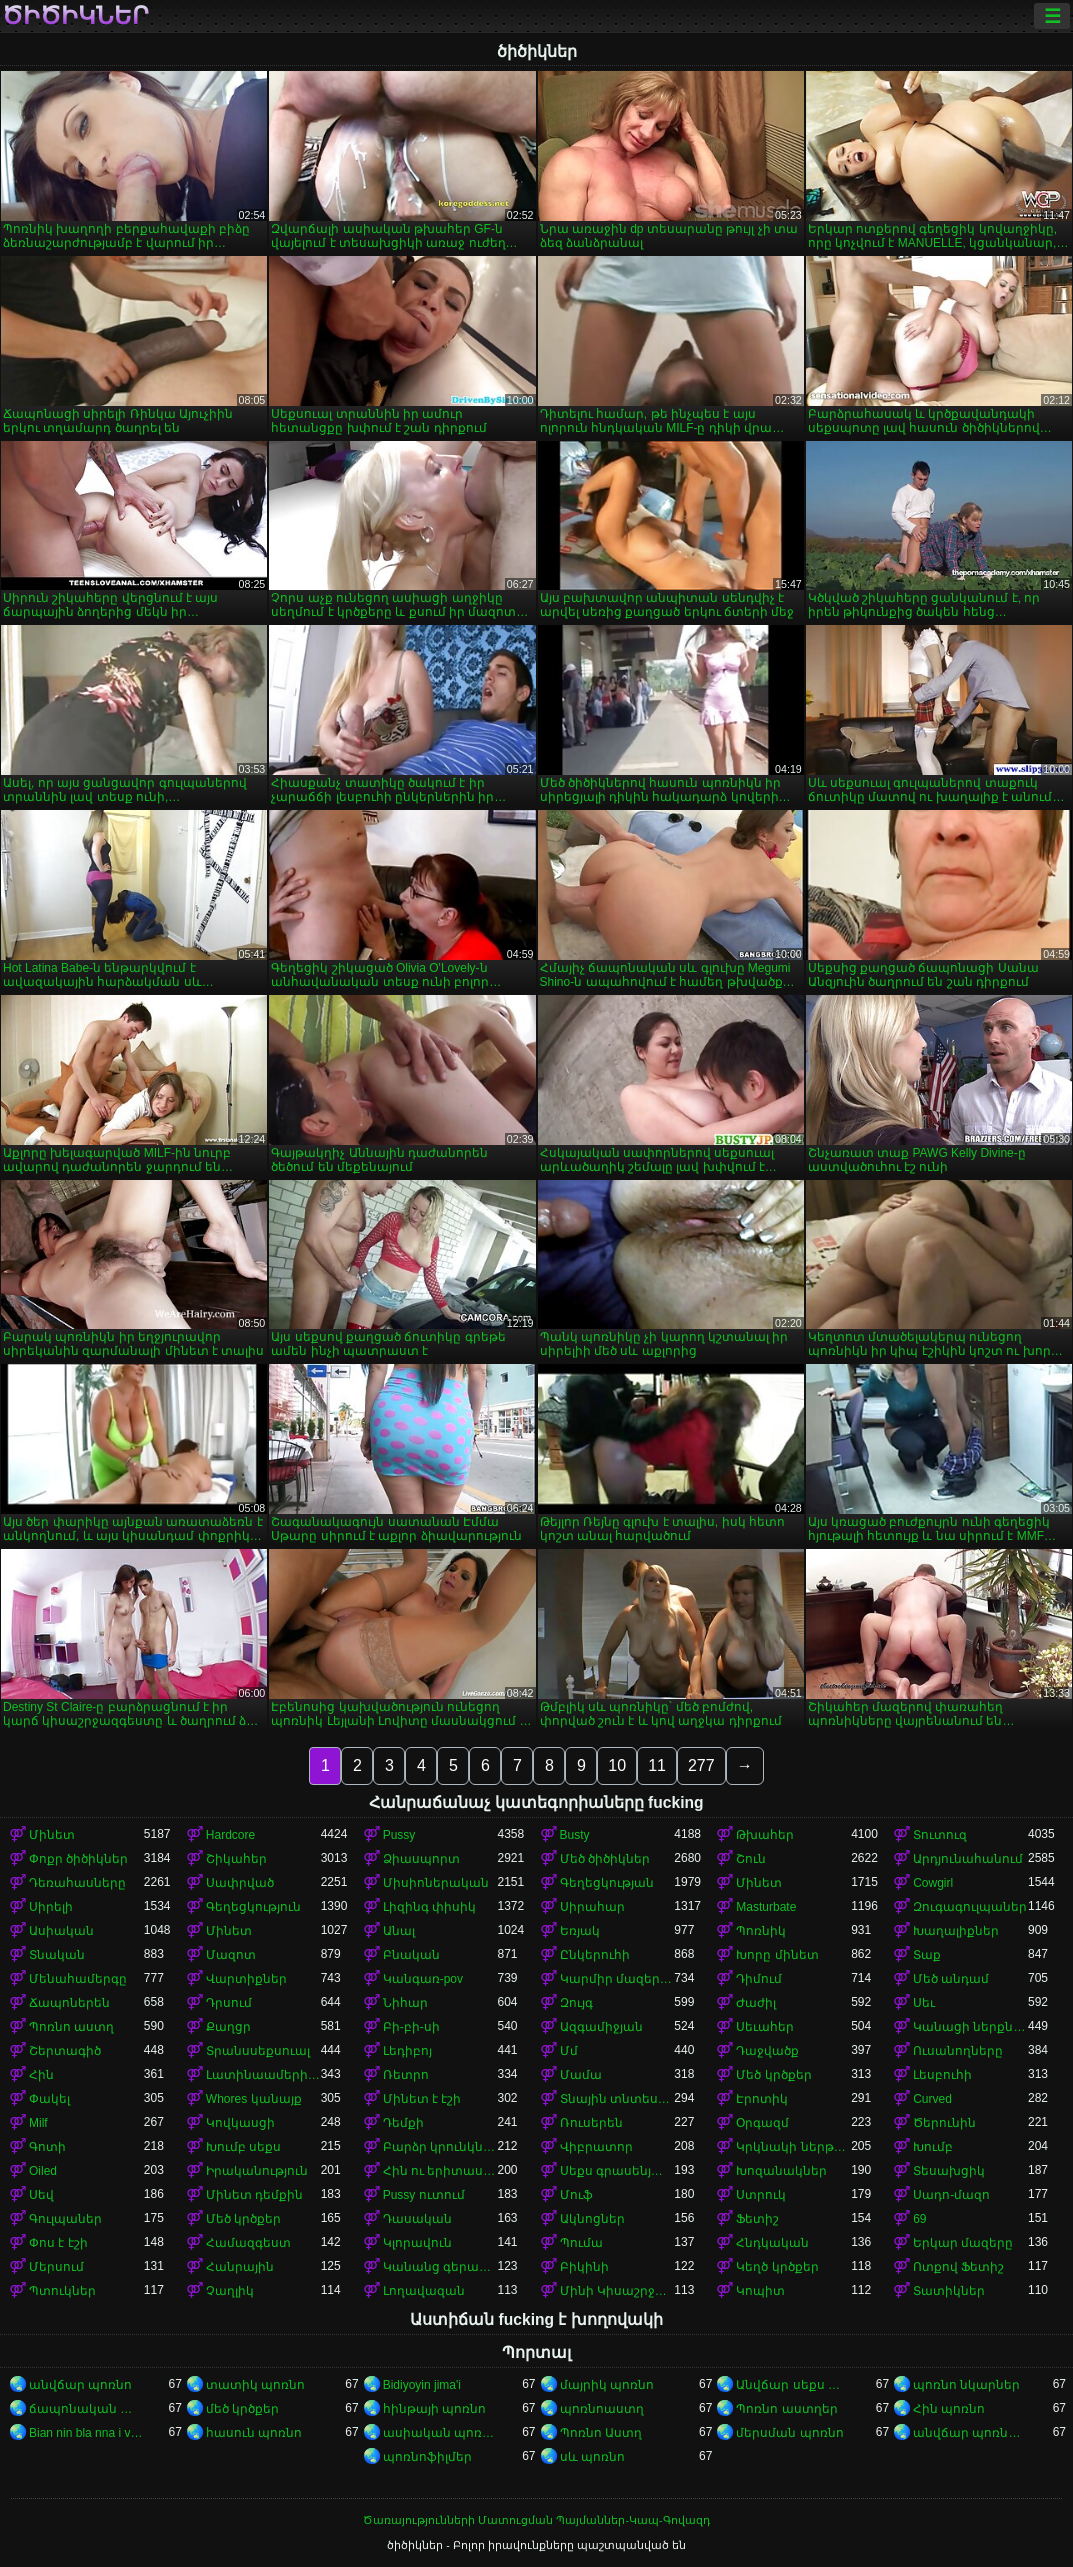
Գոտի (47, 2147)
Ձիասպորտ (421, 1859)
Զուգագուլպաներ (970, 1907)
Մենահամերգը (78, 1979)
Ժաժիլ (756, 2003)
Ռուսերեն (591, 2123)
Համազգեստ (248, 2243)
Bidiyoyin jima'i (422, 2385)
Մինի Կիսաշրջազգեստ (617, 2291)
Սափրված (240, 1883)
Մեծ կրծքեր (773, 2075)
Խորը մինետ (777, 1955)
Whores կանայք (254, 2099)
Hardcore (230, 1835)
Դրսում (229, 2003)
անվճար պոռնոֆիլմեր (970, 2433)
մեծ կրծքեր (242, 2409)
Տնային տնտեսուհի (617, 2099)
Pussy (399, 1835)
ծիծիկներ (75, 16)
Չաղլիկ (230, 2291)
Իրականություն (257, 2171)
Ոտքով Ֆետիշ (958, 2267)
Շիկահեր (236, 1859)
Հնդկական (772, 2243)
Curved (932, 2099)
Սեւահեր (765, 2027)
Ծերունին (944, 2123)
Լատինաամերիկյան (263, 2075)
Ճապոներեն (69, 2003)
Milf (38, 2123)
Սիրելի (51, 1907)
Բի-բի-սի (411, 2027)
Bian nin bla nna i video (86, 2433)
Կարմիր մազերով (617, 1979)
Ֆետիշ (757, 2219)
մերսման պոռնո (789, 2433)
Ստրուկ (761, 2195)
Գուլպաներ (65, 2219)
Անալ (399, 1931)
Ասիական (61, 1931)
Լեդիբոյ (407, 2051)
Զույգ (576, 2003)
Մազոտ (231, 1955)
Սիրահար (592, 1907)
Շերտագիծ (65, 2051)
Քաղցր (228, 2027)
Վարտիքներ (246, 1979)
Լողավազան (424, 2291)
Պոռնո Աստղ (601, 2433)
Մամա (581, 2075)
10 (617, 1765)
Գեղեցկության (607, 1883)
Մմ (569, 2051)
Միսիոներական (436, 1883)
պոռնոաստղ (602, 2409)
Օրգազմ (762, 2123)
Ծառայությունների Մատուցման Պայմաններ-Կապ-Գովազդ (536, 2520)
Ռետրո (406, 2075)
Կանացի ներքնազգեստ (970, 2027)
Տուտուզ (940, 1835)
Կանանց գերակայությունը (440, 2267)
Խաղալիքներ (956, 1931)
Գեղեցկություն (253, 1907)
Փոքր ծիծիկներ (78, 1859)
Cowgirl (933, 1883)
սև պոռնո (592, 2457)
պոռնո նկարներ (966, 2385)
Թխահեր (765, 1835)
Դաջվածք (767, 2051)
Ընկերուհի (595, 1955)
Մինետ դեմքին (254, 2195)
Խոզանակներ (781, 2171)
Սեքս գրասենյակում (617, 2171)
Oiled (43, 2171)
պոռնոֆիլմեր (427, 2457)
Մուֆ (576, 2195)
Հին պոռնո (949, 2409)
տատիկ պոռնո (255, 2385)
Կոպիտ (760, 2291)
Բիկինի (584, 2267)
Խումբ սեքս (243, 2147)
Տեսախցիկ (949, 2171)
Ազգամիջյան (601, 2027)
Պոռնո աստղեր (786, 2409)
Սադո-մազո (951, 2195)
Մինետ (52, 1835)
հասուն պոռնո (254, 2433)
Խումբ (933, 2147)
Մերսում (56, 2267)
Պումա (581, 2243)
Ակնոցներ (592, 2219)
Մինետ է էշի (422, 2099)
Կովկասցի (240, 2123)
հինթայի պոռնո (434, 2409)
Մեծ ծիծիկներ (605, 1859)
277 (701, 1765)
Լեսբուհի (942, 2075)
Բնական (411, 1955)
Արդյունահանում (968, 1859)
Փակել (49, 2099)
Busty (575, 1835)
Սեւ (924, 2003)
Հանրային (240, 2267)
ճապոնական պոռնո (86, 2409)
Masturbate (766, 1907)
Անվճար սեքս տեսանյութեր (793, 2385)
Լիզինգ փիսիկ (429, 1907)
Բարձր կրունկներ (440, 2147)
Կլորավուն (417, 2243)
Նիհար (405, 2003)
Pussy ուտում (424, 2195)
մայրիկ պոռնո (607, 2385)
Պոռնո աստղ (71, 2027)
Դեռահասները (77, 1883)
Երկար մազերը (963, 2243)
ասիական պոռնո (440, 2433)
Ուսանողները (958, 2051)
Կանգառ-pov (423, 1979)
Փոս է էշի (58, 2243)
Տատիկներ (949, 2291)
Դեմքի (403, 2123)
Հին (41, 2075)
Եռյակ (580, 1931)
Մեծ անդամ (951, 1979)
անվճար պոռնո (80, 2385)
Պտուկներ (62, 2291)
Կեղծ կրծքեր (777, 2267)
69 (919, 2219)
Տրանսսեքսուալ (258, 2051)
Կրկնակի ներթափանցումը (793, 2147)
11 (657, 1765)
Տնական (57, 1955)
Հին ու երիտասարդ (440, 2171)
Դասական (417, 2219)
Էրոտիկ (762, 2099)
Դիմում (759, 1979)
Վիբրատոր (596, 2147)
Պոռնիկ (761, 1931)
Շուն (751, 1859)
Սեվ (41, 2195)
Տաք (927, 1955)
